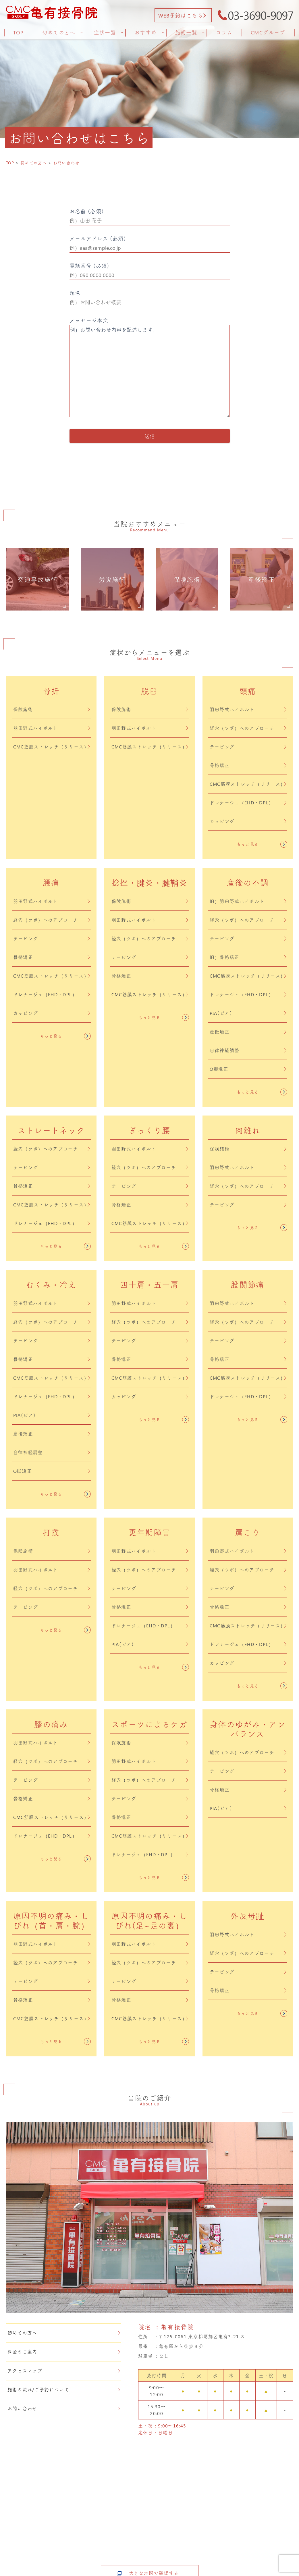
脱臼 (149, 691)
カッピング (248, 821)
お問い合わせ (63, 2408)
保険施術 (51, 709)
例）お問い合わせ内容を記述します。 (150, 371)
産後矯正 (248, 1032)
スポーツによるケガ (149, 1724)
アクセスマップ (63, 2371)
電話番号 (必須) (150, 271)
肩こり (247, 1532)
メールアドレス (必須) (150, 244)
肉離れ (247, 1130)
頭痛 (247, 691)
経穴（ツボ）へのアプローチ (248, 728)
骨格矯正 (248, 765)
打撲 (51, 1532)
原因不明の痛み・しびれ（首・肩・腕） (51, 1920)
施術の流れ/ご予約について (63, 2389)
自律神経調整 (248, 1050)
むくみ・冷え (51, 1284)
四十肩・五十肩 (149, 1284)
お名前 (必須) (150, 216)
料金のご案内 (63, 2352)
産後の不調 (248, 882)
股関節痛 (247, 1284)
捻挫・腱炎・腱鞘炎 (149, 882)
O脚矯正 (248, 1069)
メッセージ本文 (150, 368)
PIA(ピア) (248, 1013)
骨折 (51, 691)
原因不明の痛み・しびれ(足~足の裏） (149, 1920)
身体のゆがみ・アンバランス (248, 1729)
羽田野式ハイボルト (51, 728)
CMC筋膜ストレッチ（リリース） (51, 747)
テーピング (248, 747)
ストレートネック (51, 1130)
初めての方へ (63, 2333)
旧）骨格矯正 (248, 957)
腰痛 (51, 882)
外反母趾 (247, 1915)
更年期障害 (149, 1532)
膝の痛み (51, 1724)
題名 (150, 298)
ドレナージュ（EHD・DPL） (248, 802)
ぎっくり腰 (149, 1130)
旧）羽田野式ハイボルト (248, 901)
